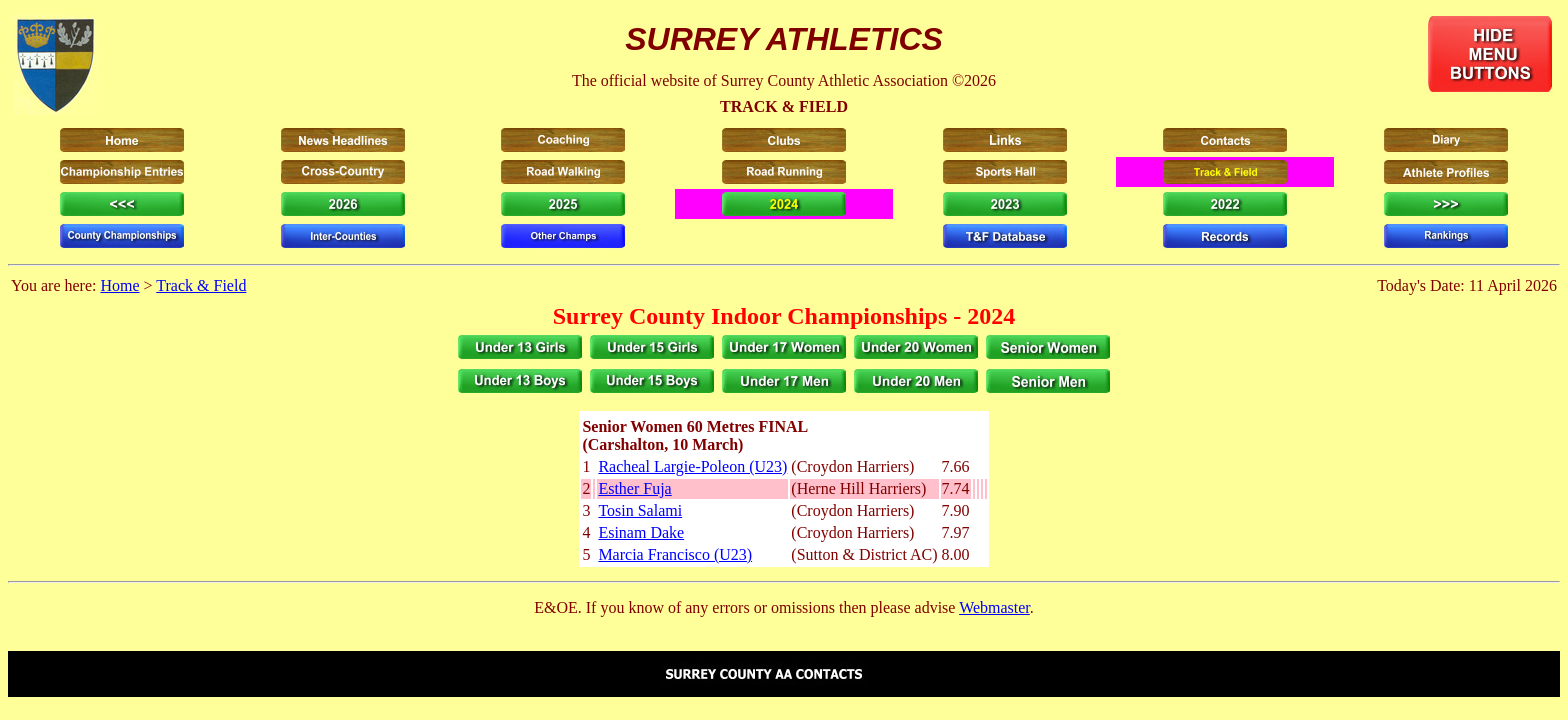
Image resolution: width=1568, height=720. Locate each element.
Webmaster (994, 607)
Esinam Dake (641, 532)
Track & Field (201, 285)
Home (119, 285)
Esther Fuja (634, 488)
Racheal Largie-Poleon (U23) (692, 466)
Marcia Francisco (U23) (675, 554)
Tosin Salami (640, 510)
